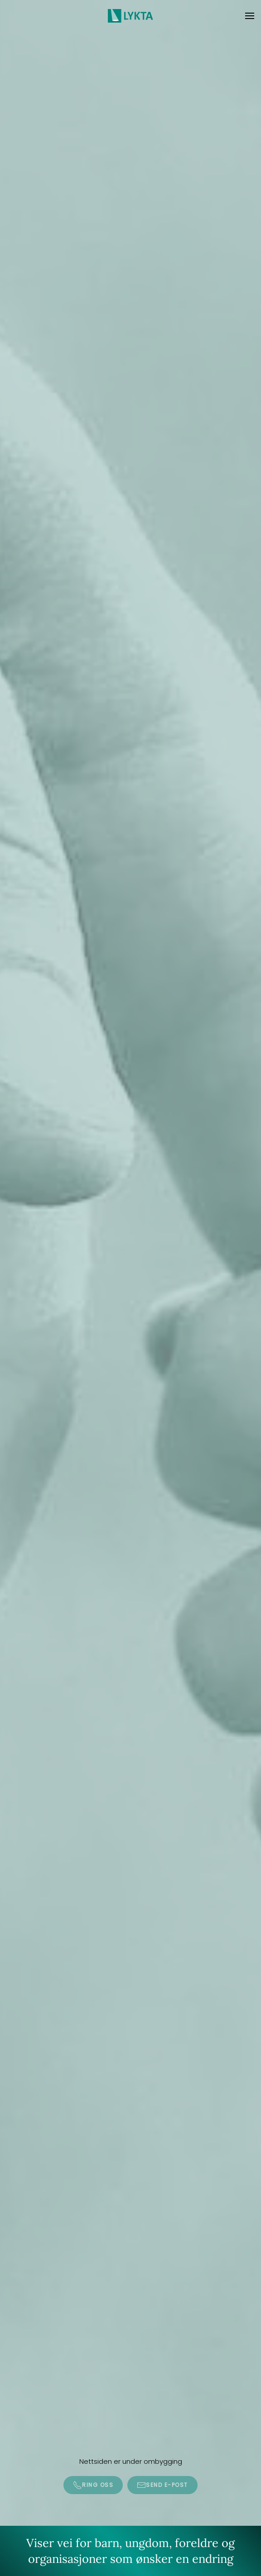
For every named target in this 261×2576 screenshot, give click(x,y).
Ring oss (93, 2485)
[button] (249, 16)
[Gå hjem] (130, 16)
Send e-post (162, 2485)
